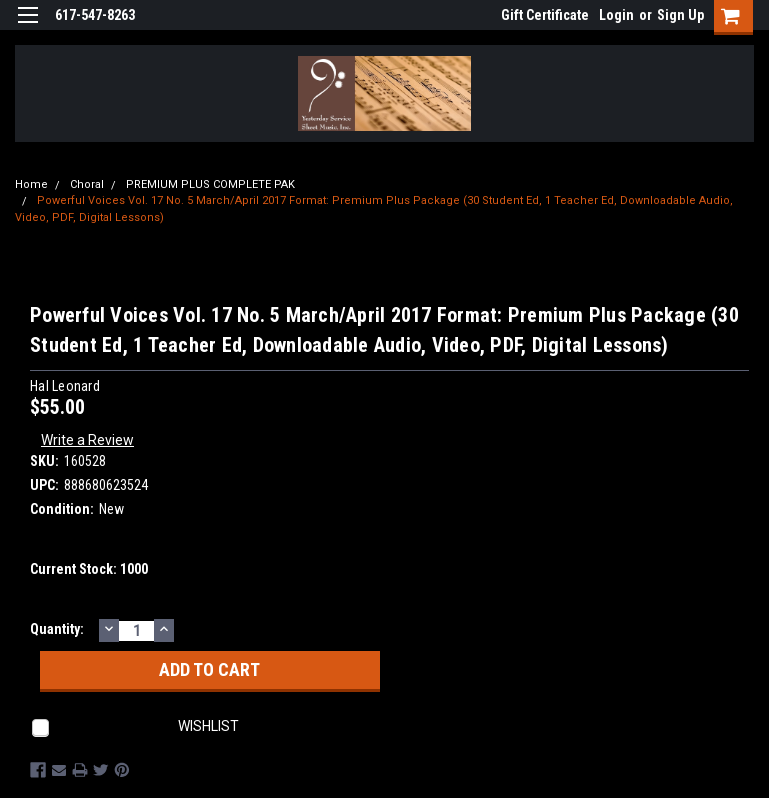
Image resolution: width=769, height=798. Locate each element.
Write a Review (87, 440)
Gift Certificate (545, 15)
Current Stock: (89, 569)
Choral (87, 184)
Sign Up (680, 15)
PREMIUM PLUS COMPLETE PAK (210, 184)
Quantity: (57, 629)
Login (616, 15)
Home (31, 184)
